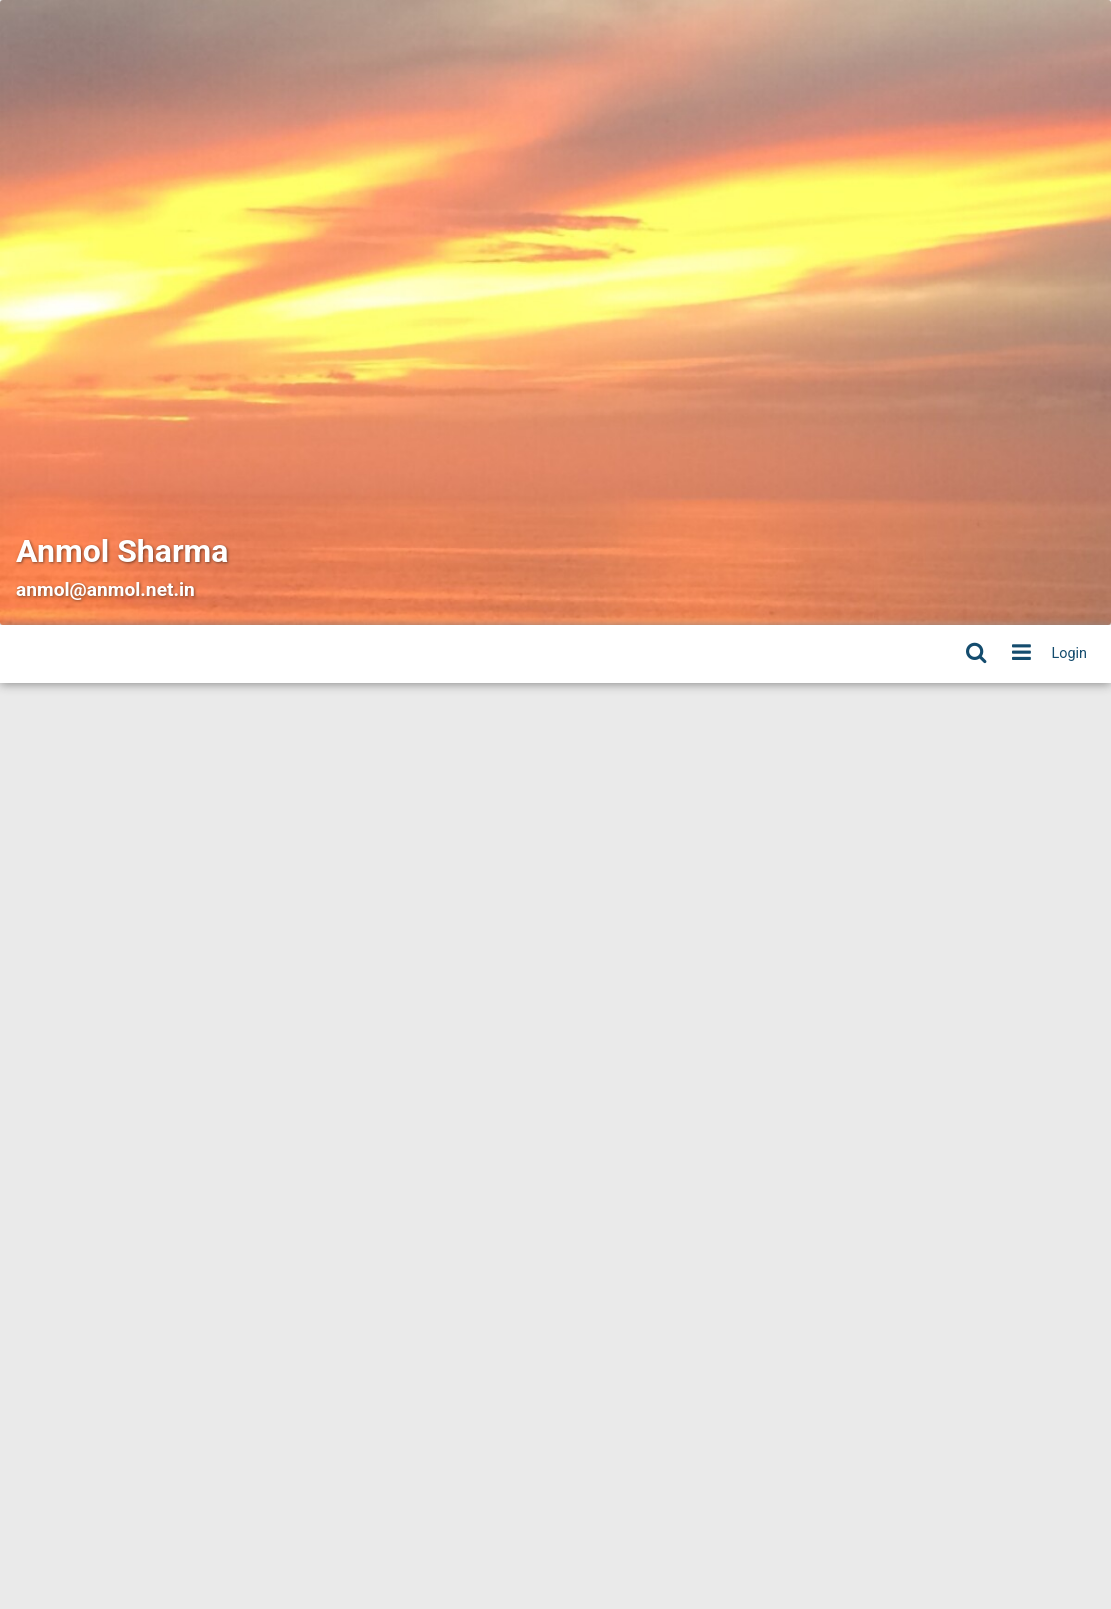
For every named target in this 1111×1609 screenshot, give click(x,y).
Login (1070, 653)
